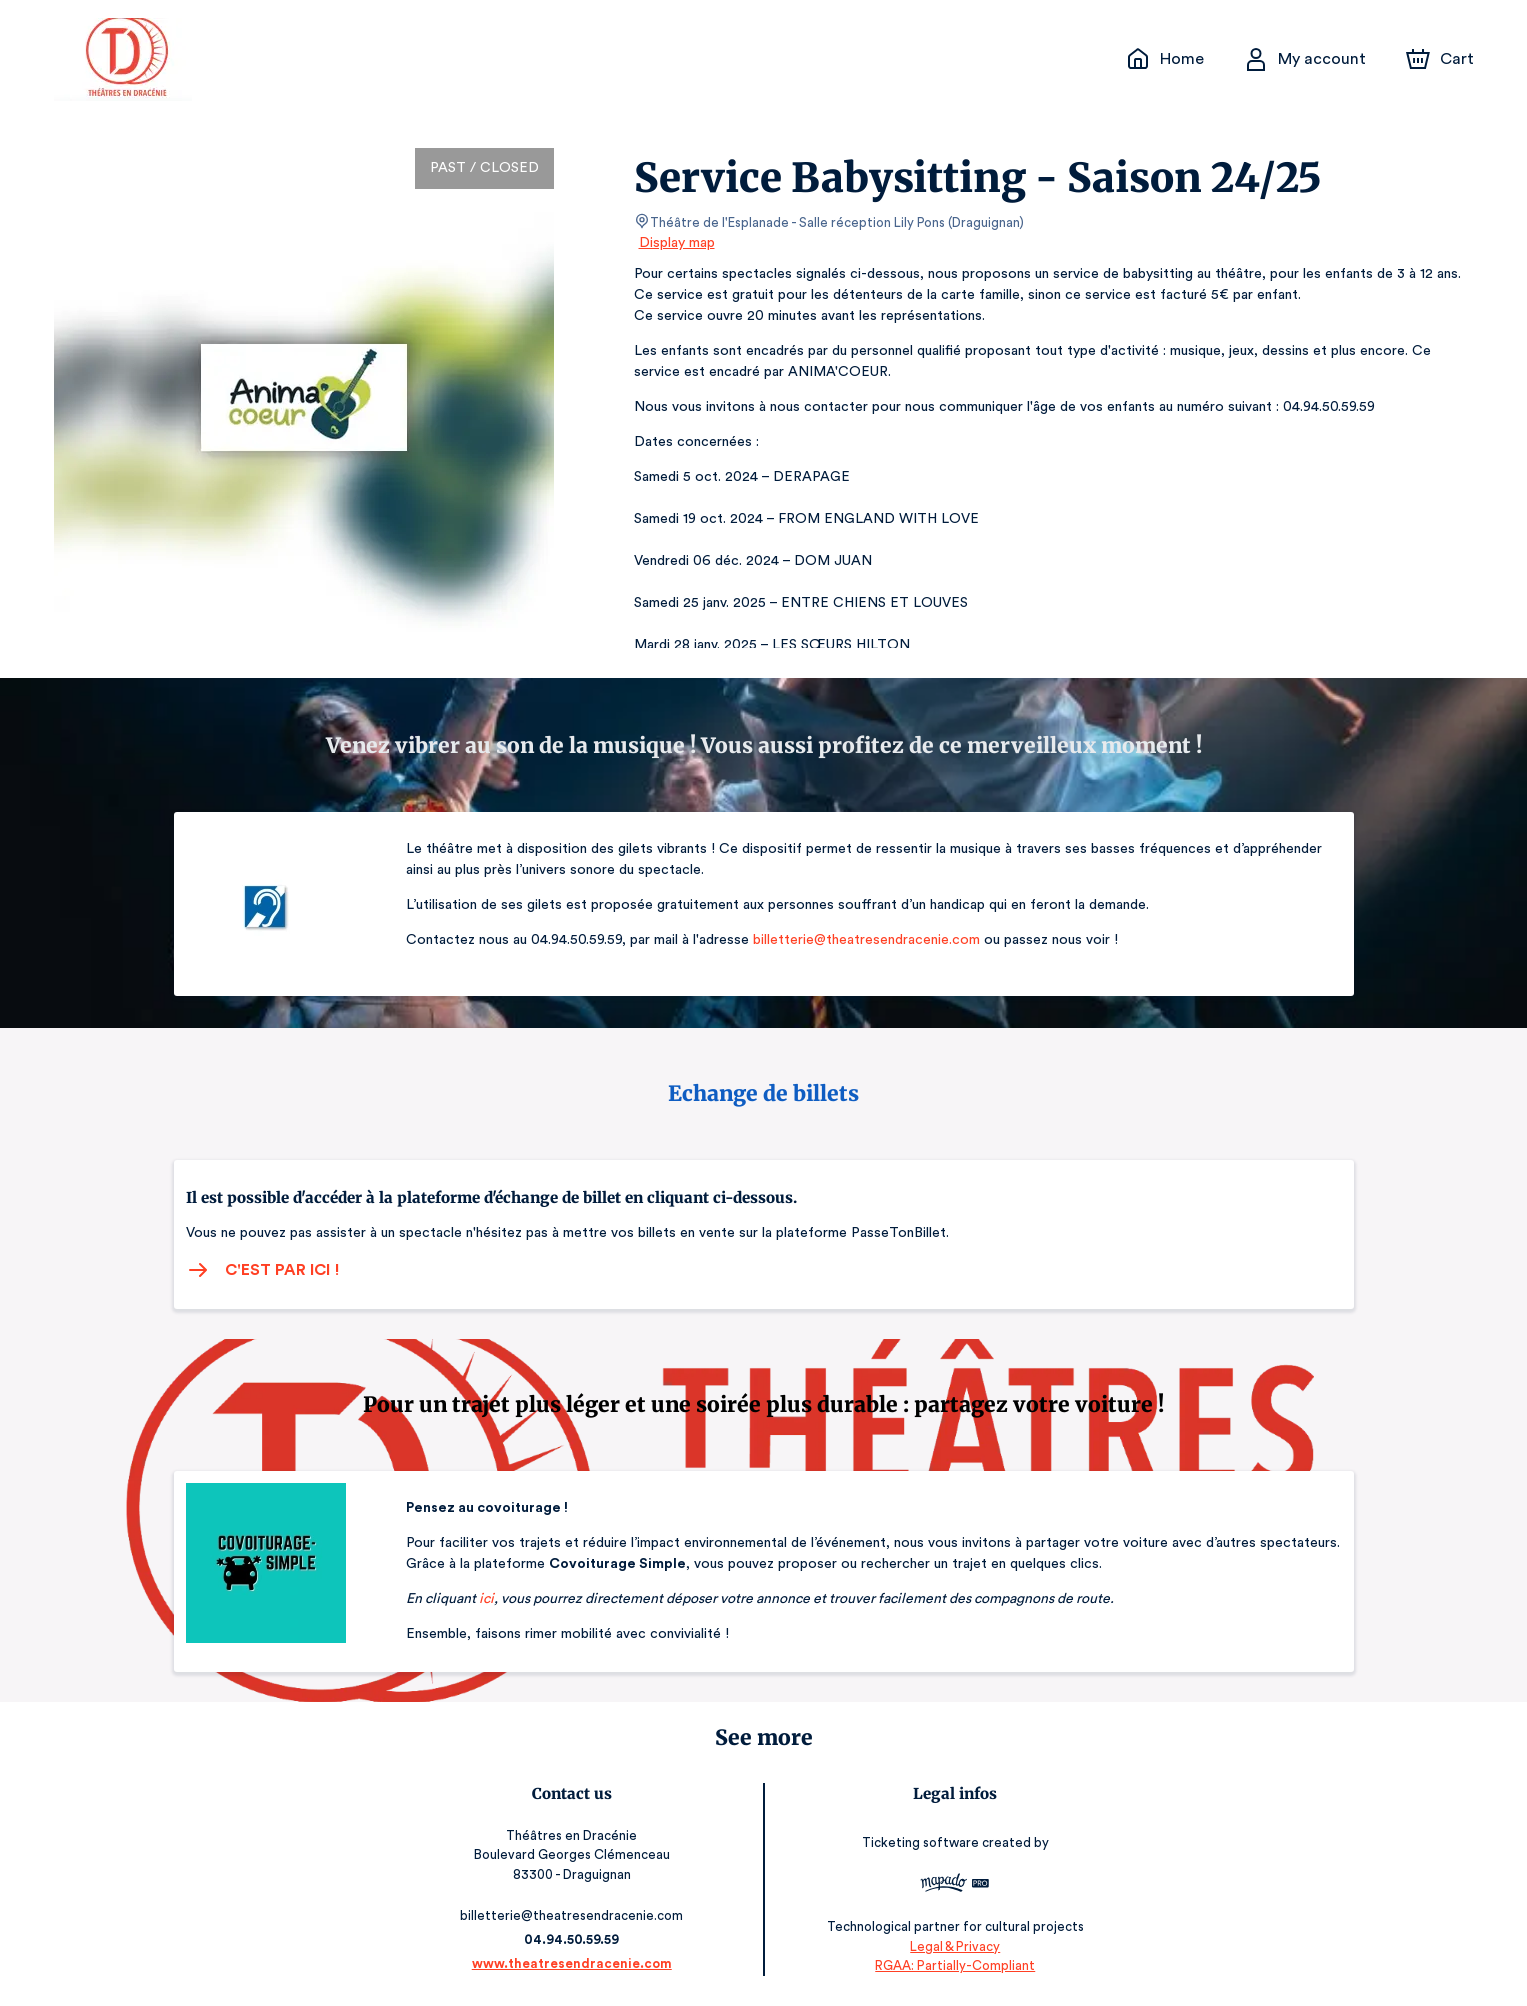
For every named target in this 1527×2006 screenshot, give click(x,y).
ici (485, 1599)
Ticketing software (918, 1843)
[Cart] (1441, 59)
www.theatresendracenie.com (576, 1963)
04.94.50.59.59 (576, 1939)
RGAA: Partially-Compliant (950, 1965)
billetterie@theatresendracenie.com (862, 940)
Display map (677, 243)
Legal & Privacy (951, 1946)
